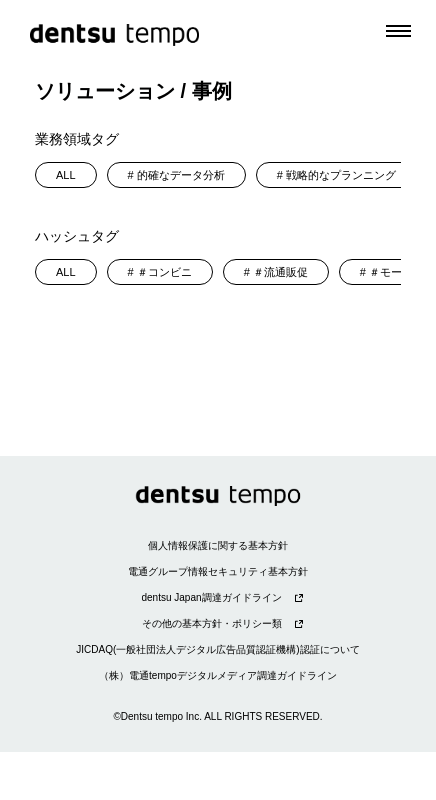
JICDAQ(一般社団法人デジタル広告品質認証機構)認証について (217, 649)
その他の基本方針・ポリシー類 (212, 623)
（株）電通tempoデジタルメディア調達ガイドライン (218, 675)
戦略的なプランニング (341, 175)
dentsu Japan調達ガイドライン (211, 597)
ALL (66, 175)
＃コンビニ (164, 272)
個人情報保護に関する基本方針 (218, 545)
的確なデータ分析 (181, 175)
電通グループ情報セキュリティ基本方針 (218, 571)
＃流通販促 (280, 272)
